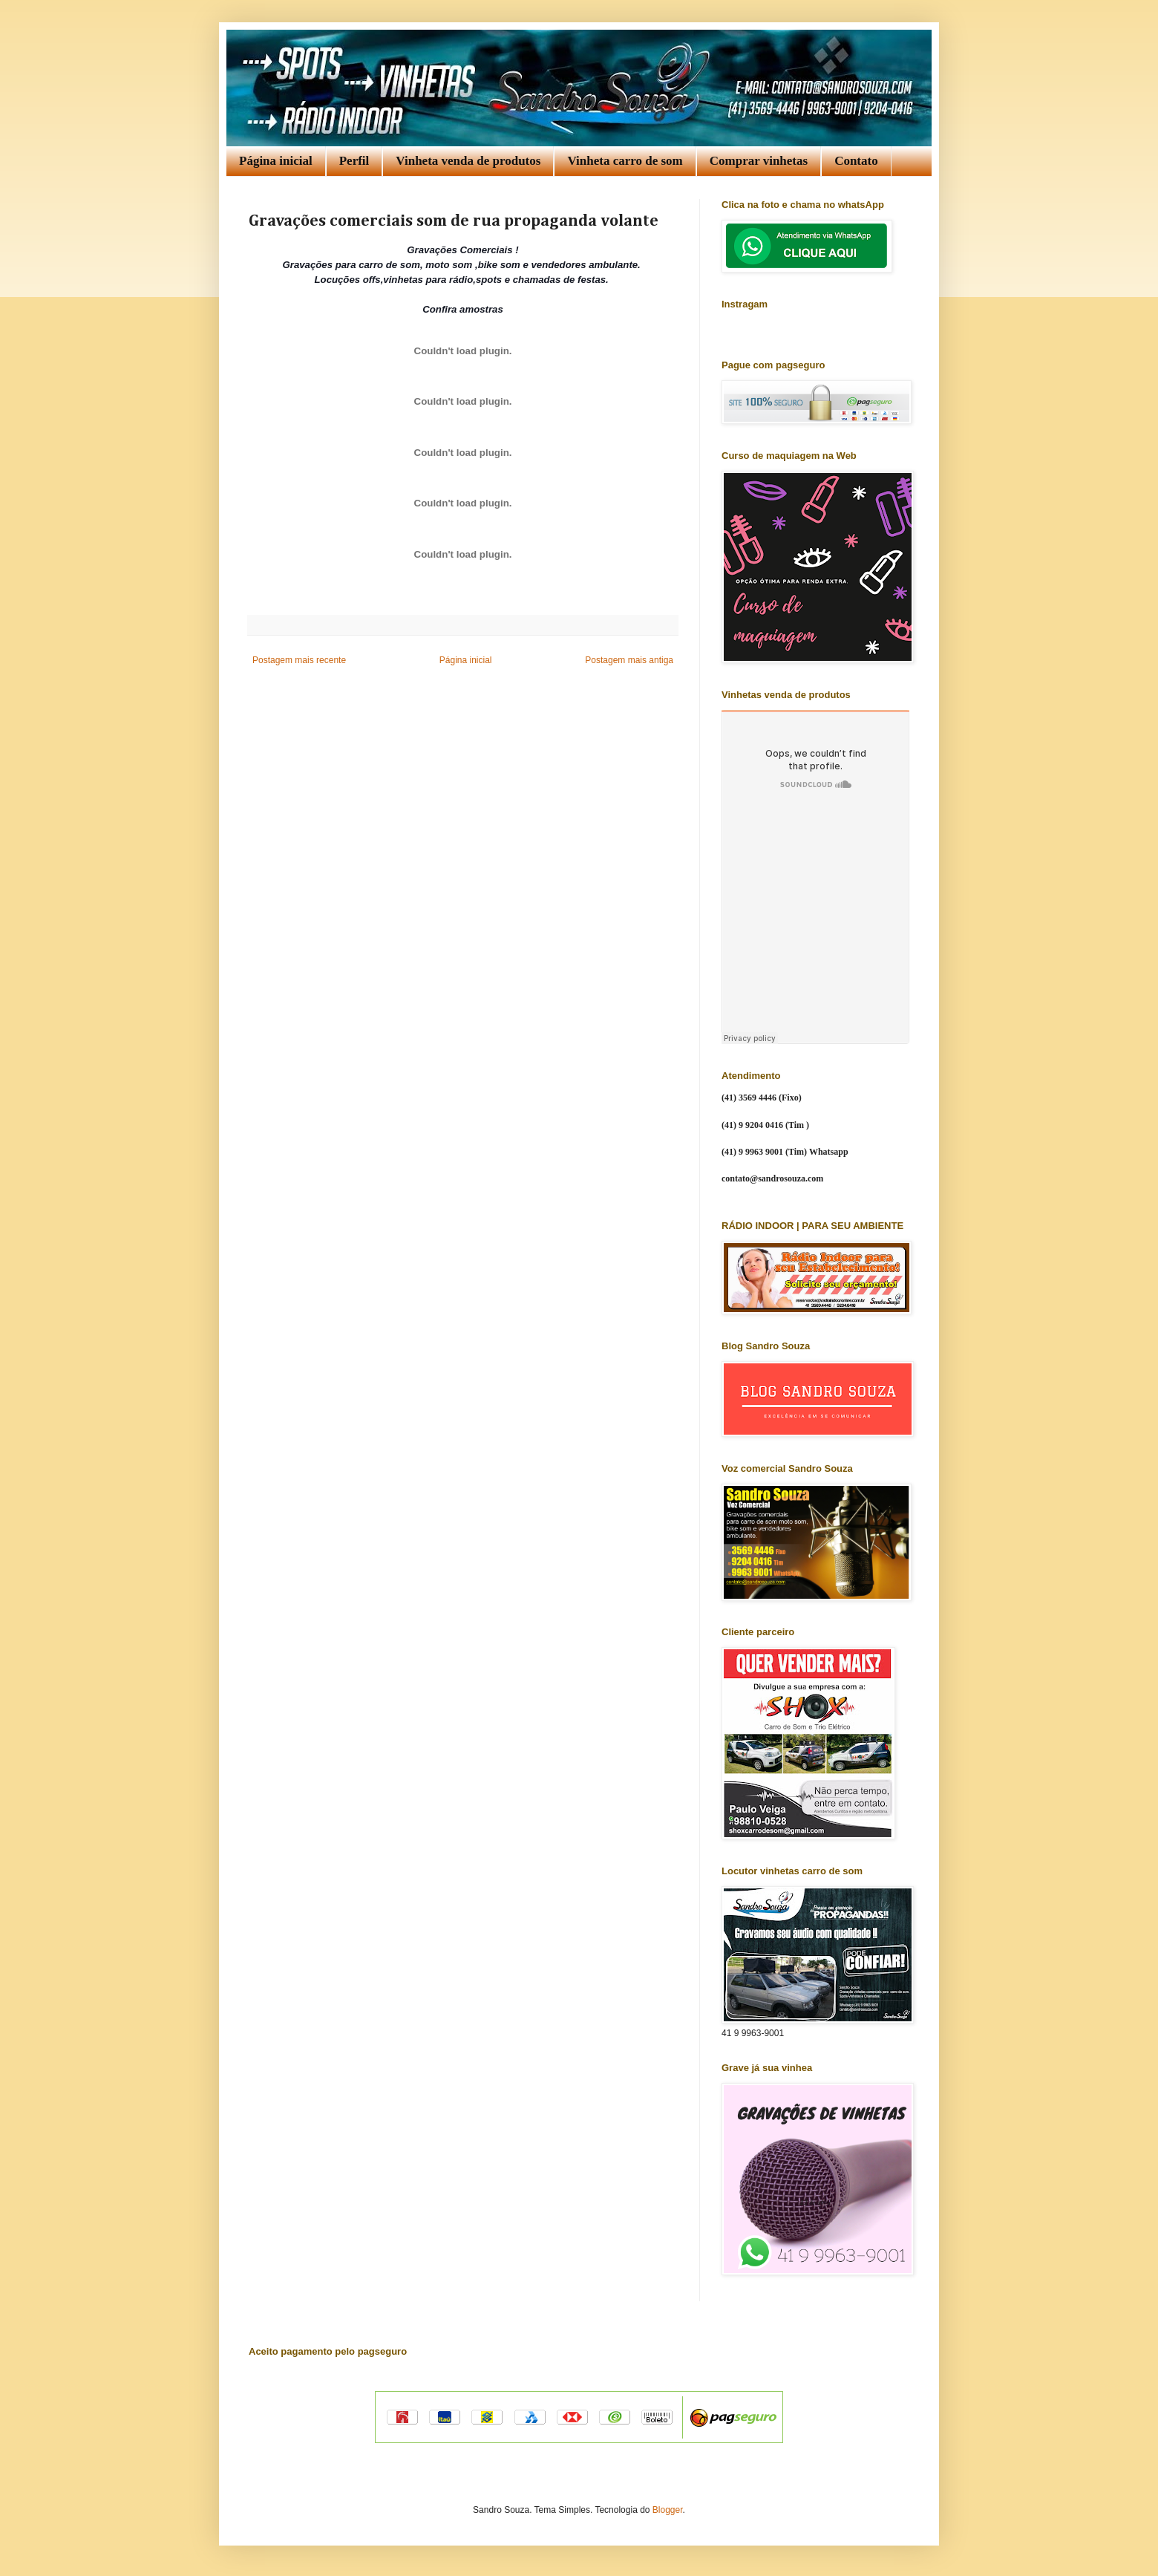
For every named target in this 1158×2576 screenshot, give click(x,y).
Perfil (354, 161)
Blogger (667, 2510)
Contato (856, 161)
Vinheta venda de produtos (468, 161)
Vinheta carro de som (624, 161)
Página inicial (276, 161)
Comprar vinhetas (759, 161)
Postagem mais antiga (629, 660)
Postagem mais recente (299, 660)
